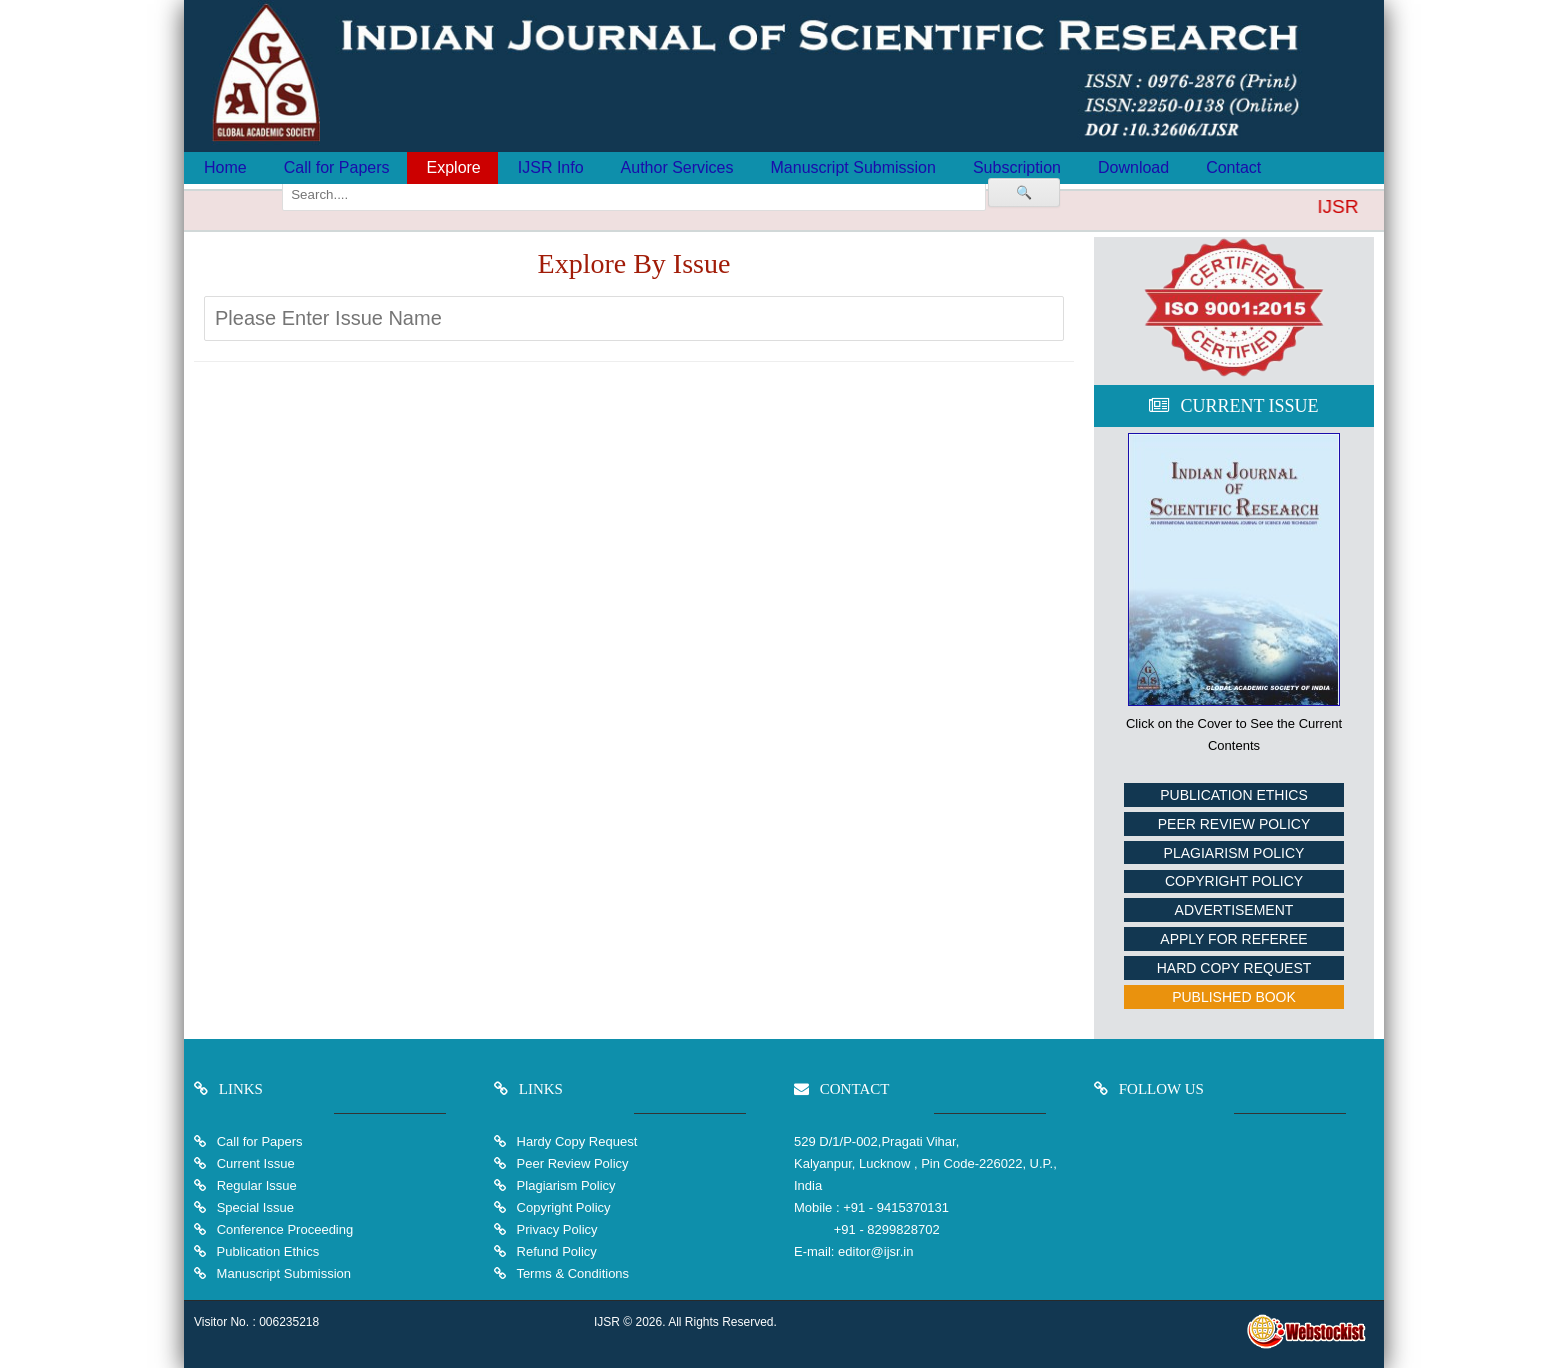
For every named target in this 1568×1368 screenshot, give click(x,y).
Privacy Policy (555, 1229)
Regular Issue (257, 1185)
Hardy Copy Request (575, 1141)
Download (1133, 167)
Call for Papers (337, 167)
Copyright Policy (1234, 881)
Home (225, 167)
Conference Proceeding (285, 1229)
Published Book (1234, 997)
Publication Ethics (1234, 795)
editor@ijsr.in (875, 1251)
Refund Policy (555, 1251)
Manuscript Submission (853, 167)
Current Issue (256, 1163)
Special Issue (255, 1207)
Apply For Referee (1233, 939)
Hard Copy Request (1234, 968)
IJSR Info (551, 167)
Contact (1233, 167)
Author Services (677, 167)
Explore (454, 167)
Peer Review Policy (1234, 824)
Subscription (1017, 167)
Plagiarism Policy (1234, 853)
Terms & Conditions (571, 1273)
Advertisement (1234, 910)
